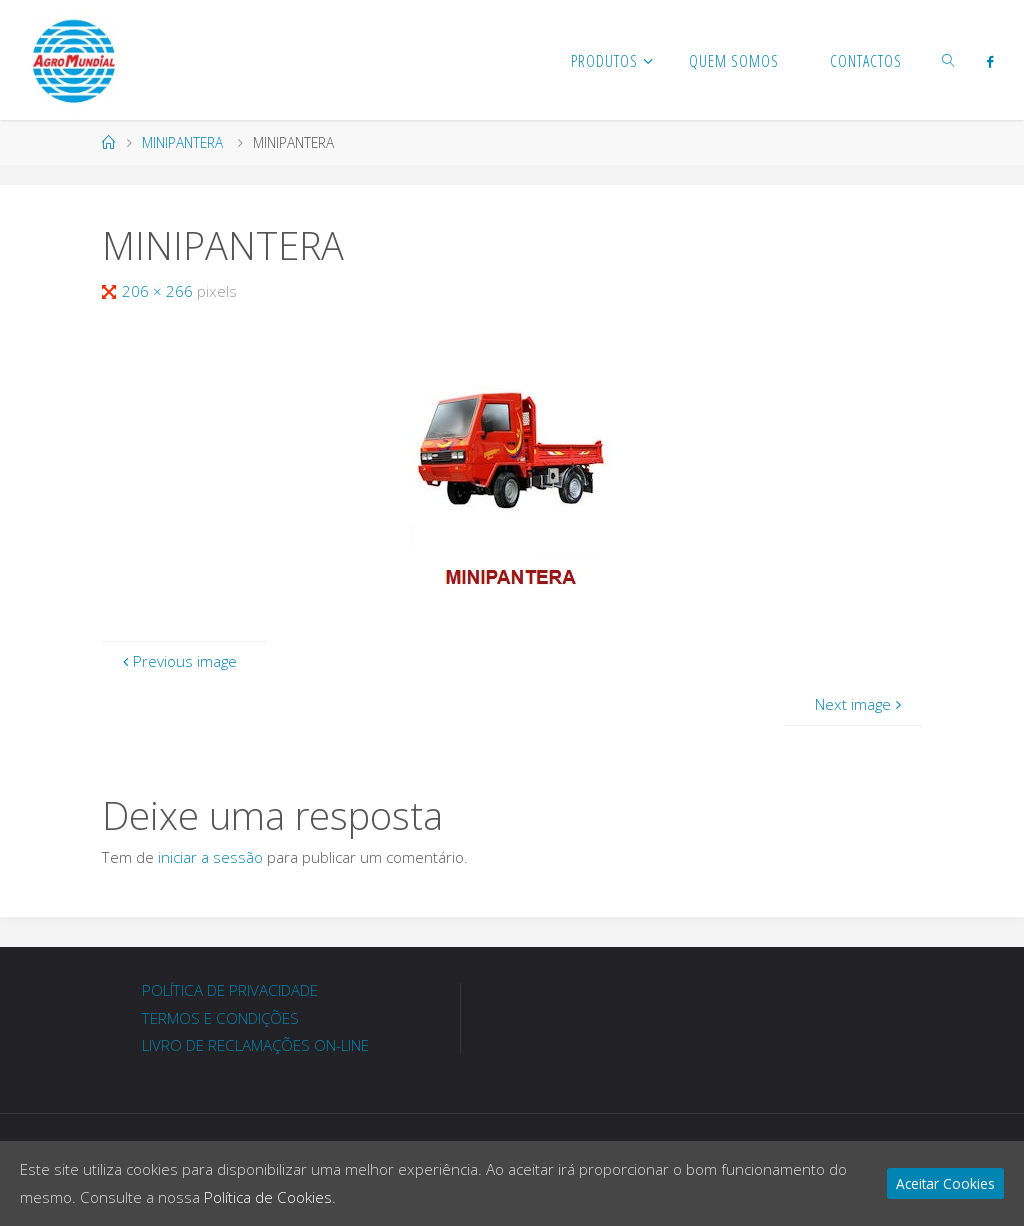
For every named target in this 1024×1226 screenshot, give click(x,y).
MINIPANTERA (182, 142)
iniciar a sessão (210, 857)
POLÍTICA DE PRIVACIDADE (230, 990)
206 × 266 (159, 291)
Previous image (177, 661)
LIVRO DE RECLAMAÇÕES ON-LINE (255, 1045)
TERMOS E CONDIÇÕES (220, 1018)
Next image (860, 704)
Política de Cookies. (270, 1197)
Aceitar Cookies (945, 1183)
